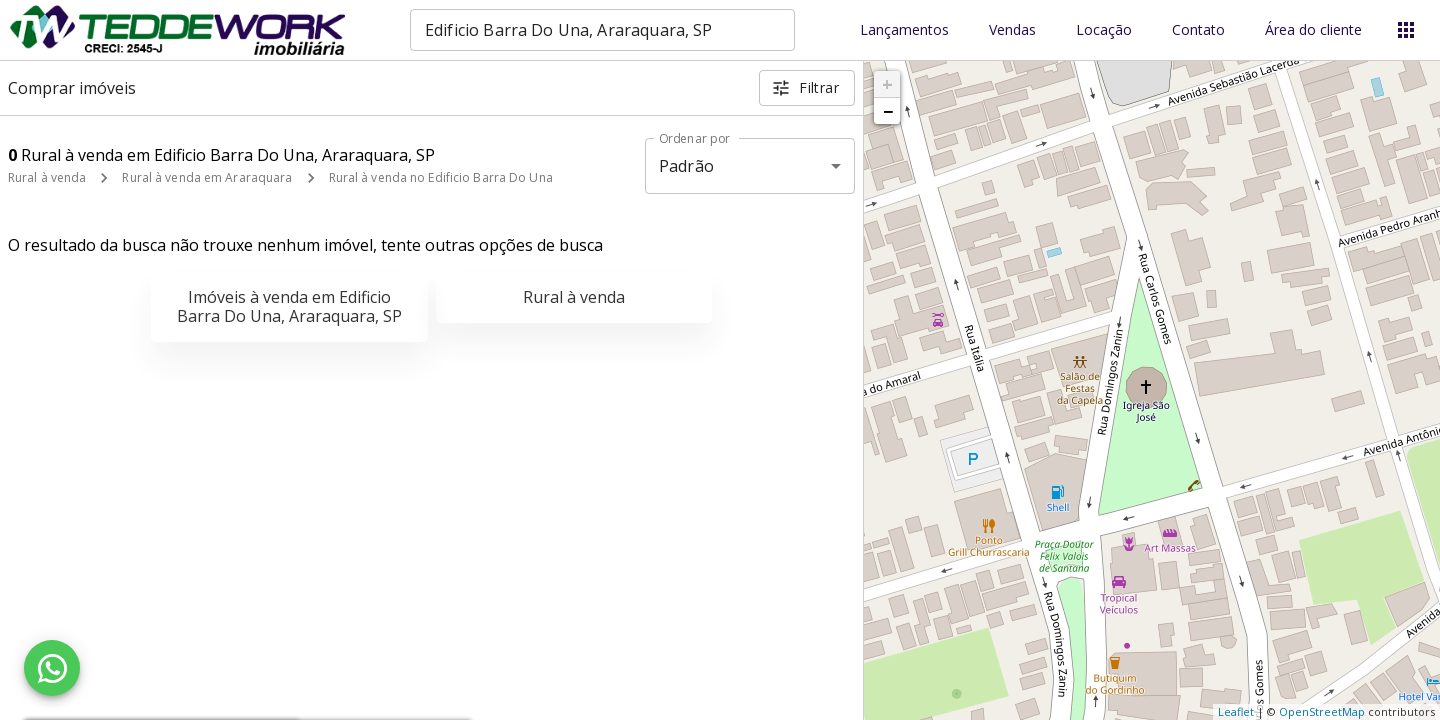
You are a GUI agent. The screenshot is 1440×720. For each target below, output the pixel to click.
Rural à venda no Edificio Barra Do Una (441, 177)
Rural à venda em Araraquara (207, 177)
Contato (1198, 30)
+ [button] (887, 84)
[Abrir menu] (1406, 30)
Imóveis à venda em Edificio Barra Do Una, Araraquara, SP (289, 306)
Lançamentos (904, 30)
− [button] (888, 111)
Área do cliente (1313, 30)
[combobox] (602, 30)
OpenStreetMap (1322, 711)
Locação (1104, 30)
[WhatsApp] (52, 668)
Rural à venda (47, 177)
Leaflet (1236, 711)
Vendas (1012, 30)
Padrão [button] (686, 166)
